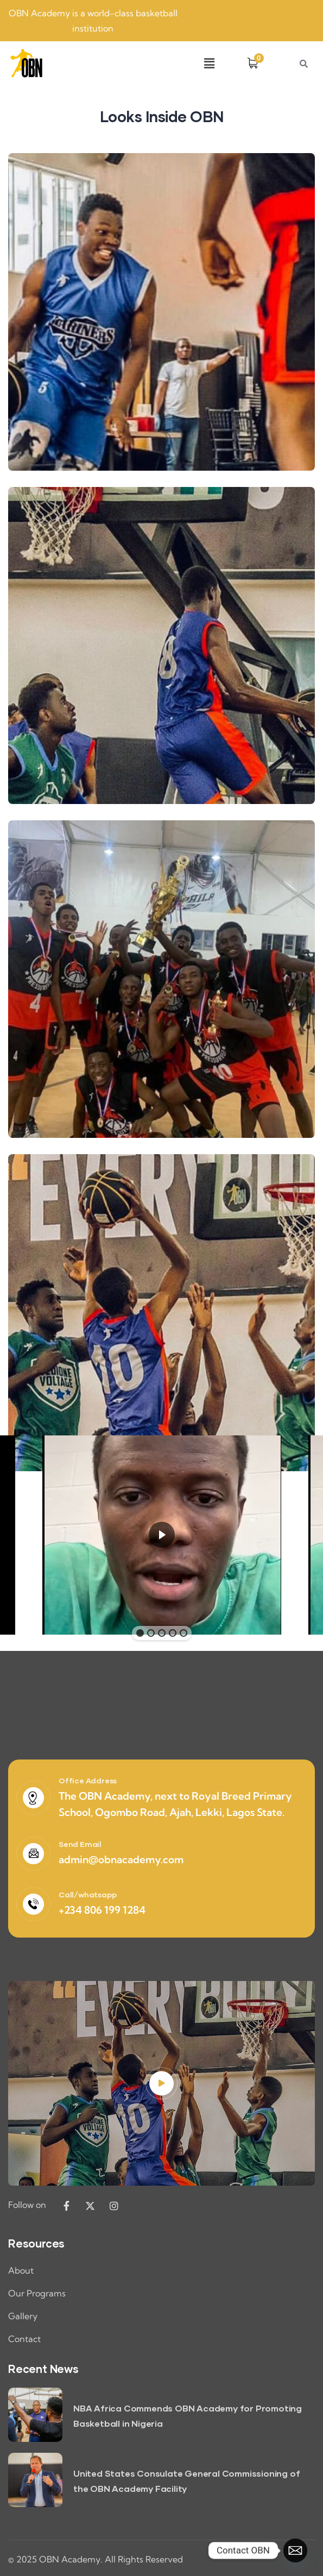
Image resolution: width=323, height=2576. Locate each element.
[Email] (295, 2550)
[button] (209, 63)
